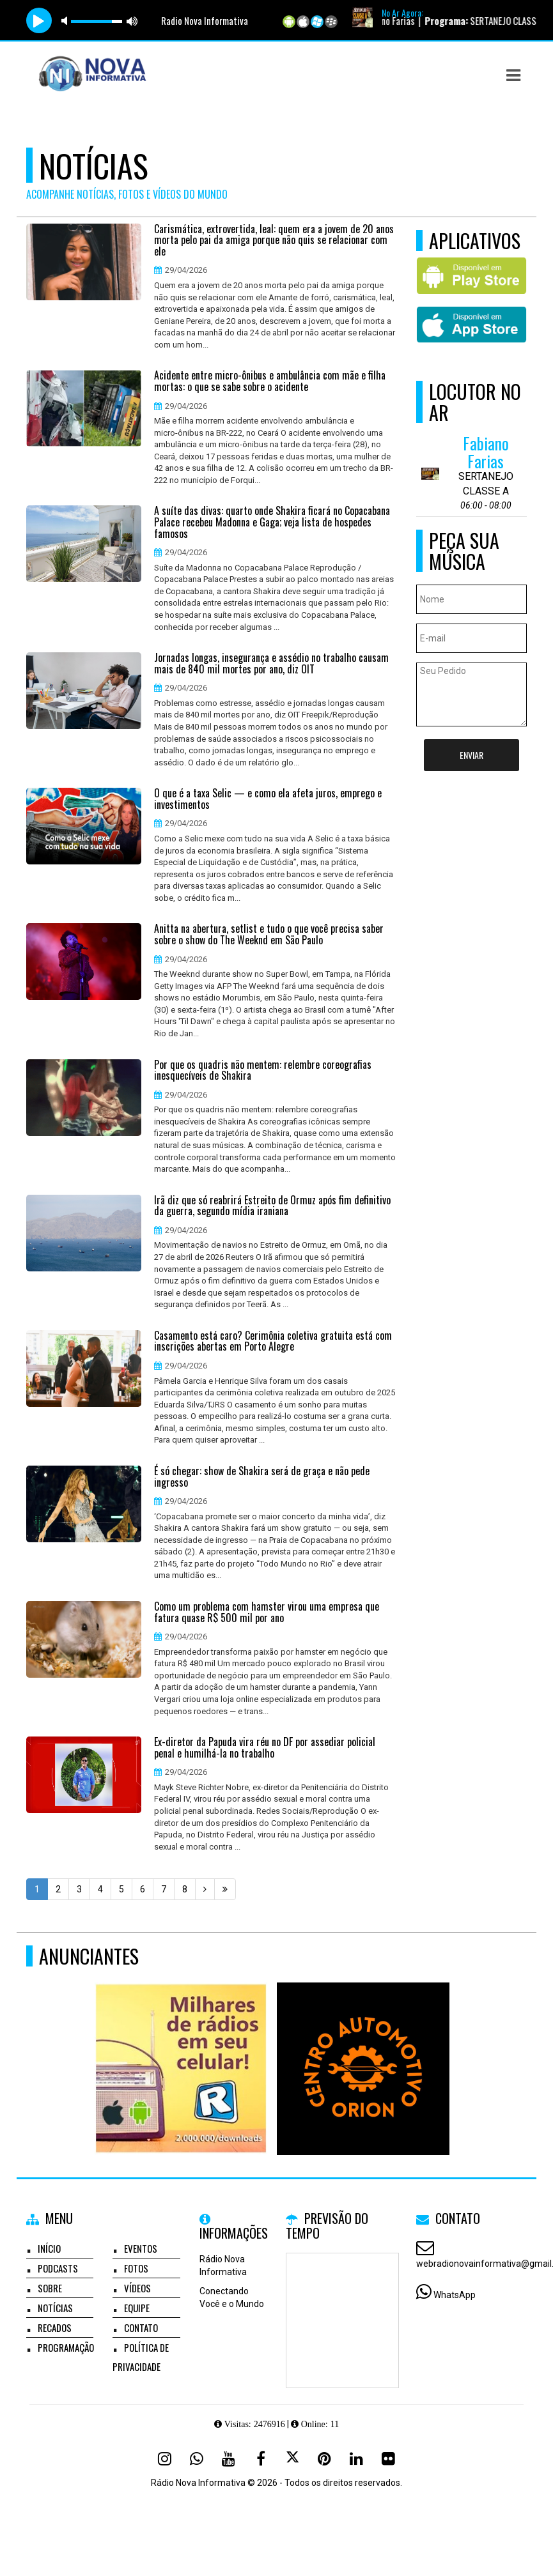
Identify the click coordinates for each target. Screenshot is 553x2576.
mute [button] (66, 21)
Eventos (140, 2248)
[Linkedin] (356, 2458)
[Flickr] (388, 2458)
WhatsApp (454, 2295)
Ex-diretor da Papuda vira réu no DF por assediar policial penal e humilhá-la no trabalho (264, 1747)
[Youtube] (228, 2458)
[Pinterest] (324, 2458)
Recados (55, 2327)
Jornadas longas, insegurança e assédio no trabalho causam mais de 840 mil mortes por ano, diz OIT (271, 663)
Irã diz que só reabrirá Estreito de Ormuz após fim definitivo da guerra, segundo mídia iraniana (272, 1206)
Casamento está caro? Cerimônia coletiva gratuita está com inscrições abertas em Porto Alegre (273, 1341)
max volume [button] (132, 21)
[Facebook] (260, 2458)
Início (49, 2248)
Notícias (55, 2308)
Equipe (137, 2308)
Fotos (136, 2268)
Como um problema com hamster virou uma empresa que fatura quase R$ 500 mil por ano (266, 1612)
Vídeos (137, 2288)
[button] (513, 75)
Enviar (471, 755)
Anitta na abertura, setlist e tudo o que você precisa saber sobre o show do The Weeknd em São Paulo (269, 934)
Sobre (50, 2288)
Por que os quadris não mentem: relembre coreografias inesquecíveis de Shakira (262, 1070)
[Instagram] (165, 2458)
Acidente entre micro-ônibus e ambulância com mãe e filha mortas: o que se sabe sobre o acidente (270, 381)
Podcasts (58, 2268)
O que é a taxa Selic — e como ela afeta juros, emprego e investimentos (268, 799)
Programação (66, 2347)
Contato (141, 2327)
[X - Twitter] (292, 2458)
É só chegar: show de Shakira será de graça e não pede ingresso (262, 1477)
